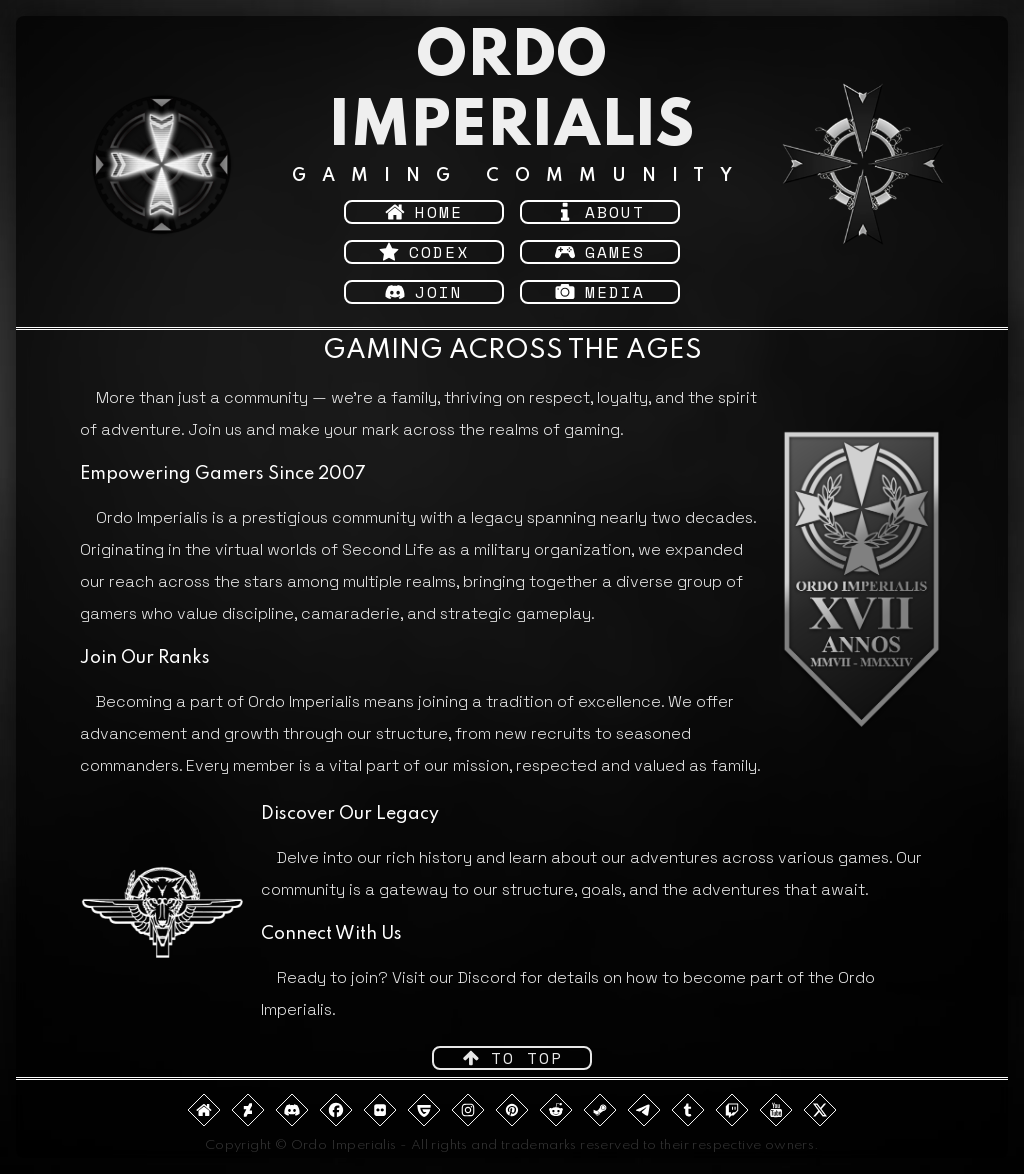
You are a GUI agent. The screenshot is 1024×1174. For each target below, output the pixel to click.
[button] (424, 212)
